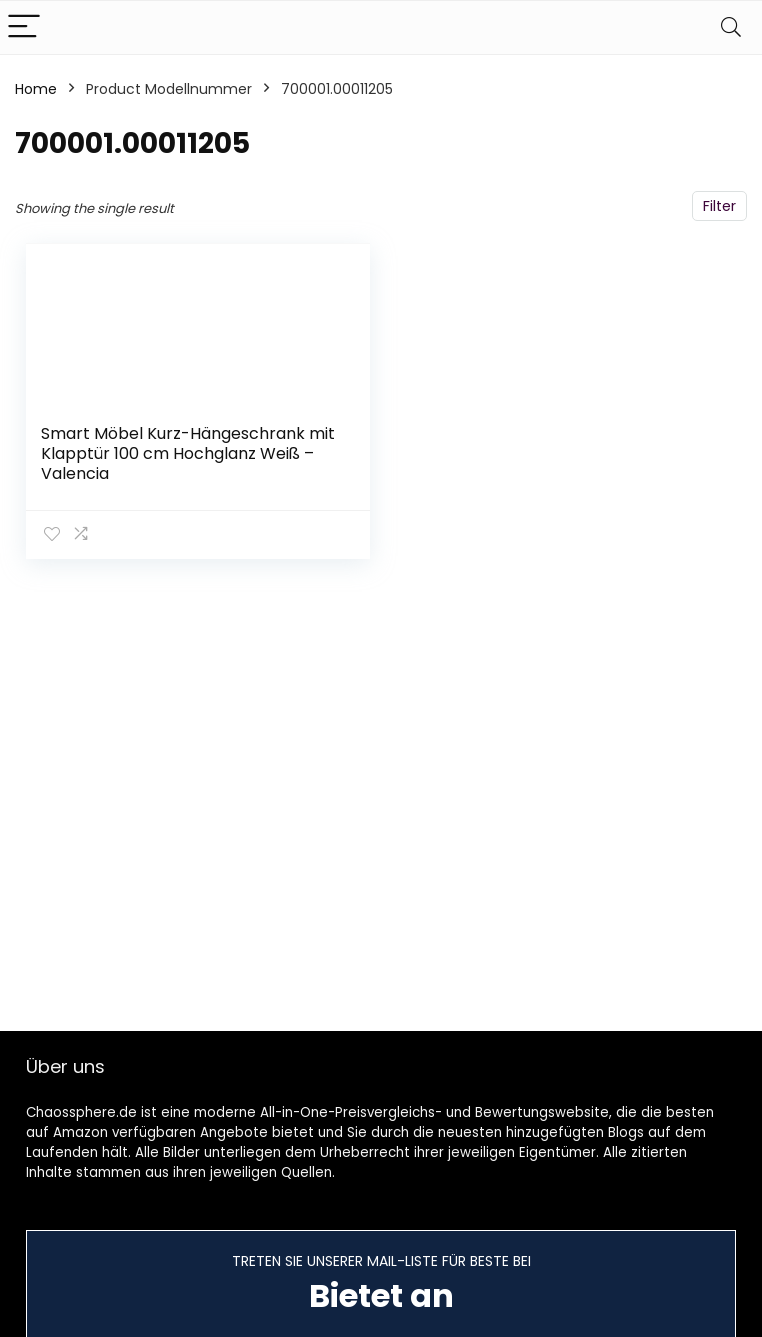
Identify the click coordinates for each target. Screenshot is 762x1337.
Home (36, 89)
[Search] (731, 27)
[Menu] (24, 27)
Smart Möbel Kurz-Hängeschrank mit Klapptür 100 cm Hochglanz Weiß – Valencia (188, 453)
